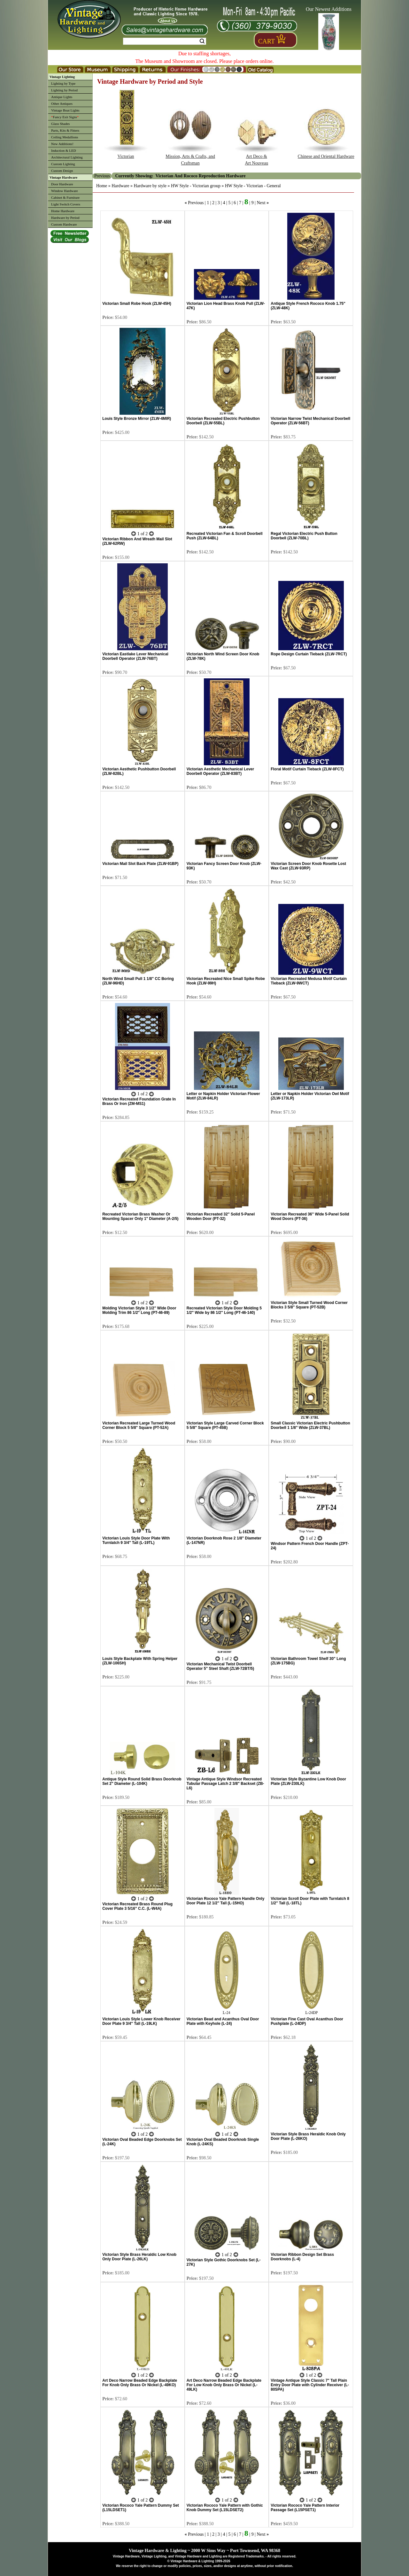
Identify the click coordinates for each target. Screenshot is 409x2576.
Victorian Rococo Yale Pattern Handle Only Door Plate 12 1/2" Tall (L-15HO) (226, 1900)
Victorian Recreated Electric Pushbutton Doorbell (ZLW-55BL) (223, 420)
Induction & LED (63, 150)
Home (101, 185)
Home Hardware (62, 211)
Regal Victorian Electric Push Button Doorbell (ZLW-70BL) (304, 535)
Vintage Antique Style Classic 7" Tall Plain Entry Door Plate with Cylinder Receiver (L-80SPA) (310, 2385)
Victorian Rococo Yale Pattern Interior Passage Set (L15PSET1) (305, 2507)
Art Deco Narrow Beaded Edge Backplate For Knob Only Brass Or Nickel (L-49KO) (139, 2382)
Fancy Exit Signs (65, 117)
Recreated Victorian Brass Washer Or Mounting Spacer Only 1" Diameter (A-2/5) (140, 1216)
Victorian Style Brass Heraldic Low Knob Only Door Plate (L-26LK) (139, 2256)
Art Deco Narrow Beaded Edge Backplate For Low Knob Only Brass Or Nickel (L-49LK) (224, 2385)
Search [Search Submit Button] (202, 41)
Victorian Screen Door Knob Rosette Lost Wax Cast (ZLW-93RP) (308, 865)
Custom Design (62, 171)
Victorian (126, 154)
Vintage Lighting (62, 77)
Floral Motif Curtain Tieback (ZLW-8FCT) (307, 769)
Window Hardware (64, 191)
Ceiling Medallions (64, 137)
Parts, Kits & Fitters (65, 130)
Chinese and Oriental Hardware (326, 154)
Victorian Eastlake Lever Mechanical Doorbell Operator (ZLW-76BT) (135, 656)
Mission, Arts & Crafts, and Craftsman (190, 157)
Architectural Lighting (67, 157)
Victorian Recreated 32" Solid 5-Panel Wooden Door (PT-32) (221, 1216)
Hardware (120, 185)
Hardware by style (150, 185)
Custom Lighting (63, 164)
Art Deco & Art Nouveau (256, 157)
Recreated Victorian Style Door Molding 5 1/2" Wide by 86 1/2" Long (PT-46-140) (224, 1310)
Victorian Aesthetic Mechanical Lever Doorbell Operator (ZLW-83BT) (220, 771)
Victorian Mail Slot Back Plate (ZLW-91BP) (140, 863)
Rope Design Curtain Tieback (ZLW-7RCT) (309, 654)
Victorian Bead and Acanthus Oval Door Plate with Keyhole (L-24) (223, 2021)
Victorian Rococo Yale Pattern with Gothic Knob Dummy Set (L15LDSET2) (225, 2507)
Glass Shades (60, 124)
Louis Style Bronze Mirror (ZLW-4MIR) (136, 418)
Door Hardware (62, 184)
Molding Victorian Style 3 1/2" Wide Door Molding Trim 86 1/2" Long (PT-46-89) (139, 1310)
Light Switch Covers (65, 204)
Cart (266, 41)
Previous (196, 202)
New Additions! (62, 144)
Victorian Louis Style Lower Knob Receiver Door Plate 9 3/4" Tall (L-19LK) (141, 2021)
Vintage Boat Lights (65, 110)
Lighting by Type (63, 83)
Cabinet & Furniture (65, 197)
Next (261, 202)
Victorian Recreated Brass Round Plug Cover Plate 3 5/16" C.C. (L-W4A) (137, 1906)
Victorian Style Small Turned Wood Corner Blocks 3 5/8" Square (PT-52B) (309, 1304)
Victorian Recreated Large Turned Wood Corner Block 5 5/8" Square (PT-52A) (138, 1425)
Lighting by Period (64, 90)
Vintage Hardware (63, 177)
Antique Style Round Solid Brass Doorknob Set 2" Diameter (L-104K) (141, 1781)
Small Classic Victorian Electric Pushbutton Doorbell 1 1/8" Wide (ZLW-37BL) (310, 1425)
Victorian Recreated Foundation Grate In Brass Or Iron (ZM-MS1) (139, 1101)
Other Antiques (62, 103)
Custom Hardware (64, 224)
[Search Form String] (164, 41)
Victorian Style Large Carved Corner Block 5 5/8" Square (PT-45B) (225, 1425)
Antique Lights (61, 97)
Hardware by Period (65, 218)
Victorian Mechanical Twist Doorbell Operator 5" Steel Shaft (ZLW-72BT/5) (220, 1666)
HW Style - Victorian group (195, 185)
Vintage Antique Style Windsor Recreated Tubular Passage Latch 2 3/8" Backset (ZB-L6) (225, 1783)
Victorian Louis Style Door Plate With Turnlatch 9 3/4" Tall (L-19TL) (136, 1540)
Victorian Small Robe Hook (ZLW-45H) (136, 303)
